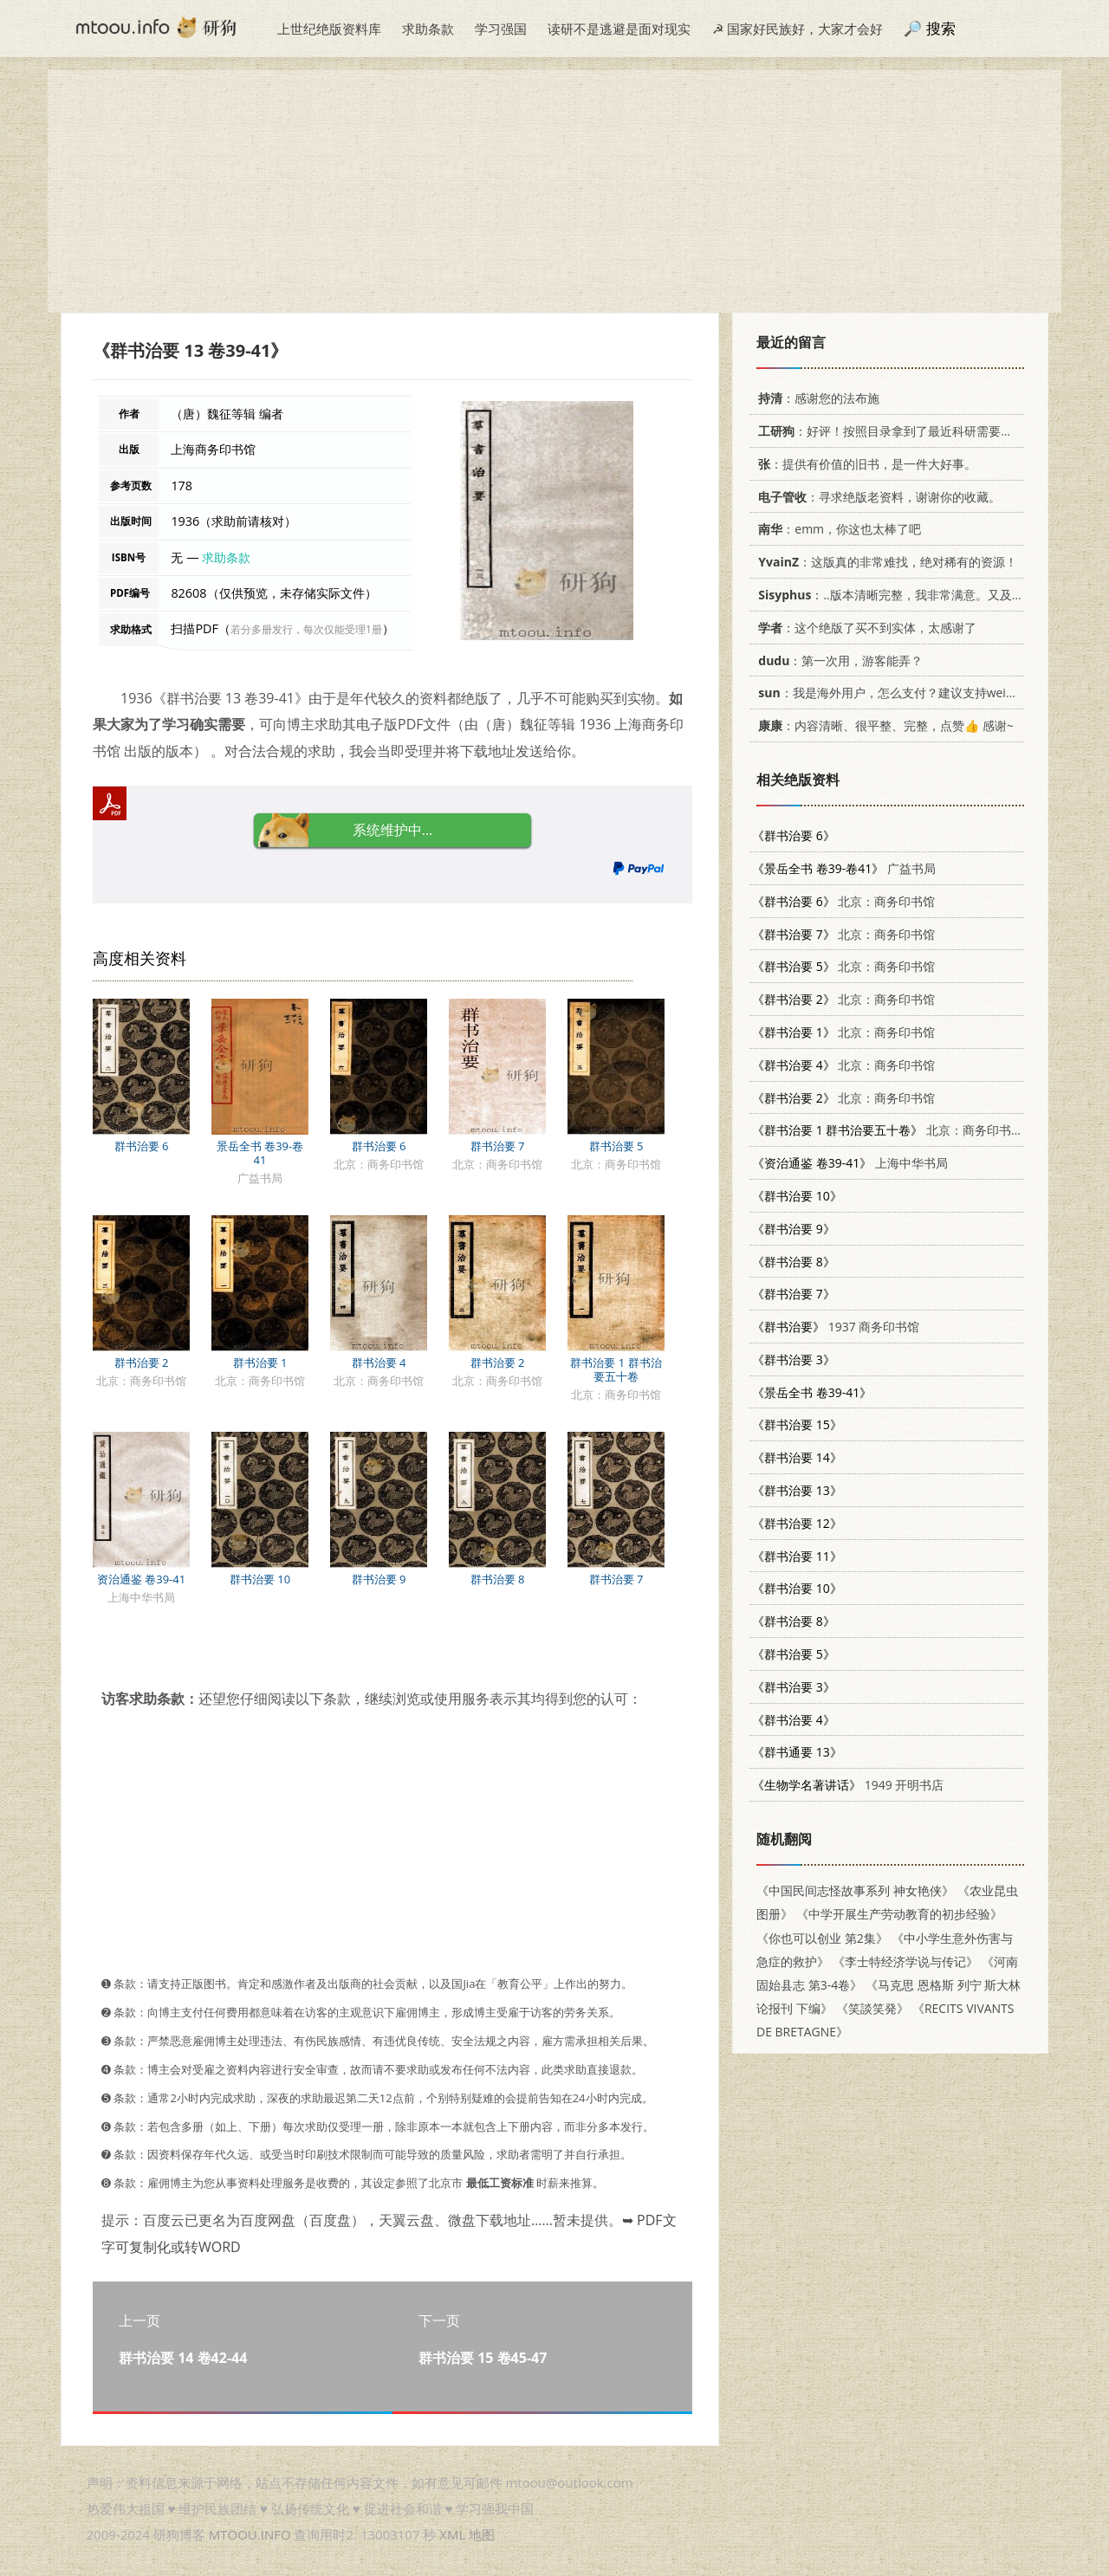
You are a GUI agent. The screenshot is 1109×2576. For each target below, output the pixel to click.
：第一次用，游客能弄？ (837, 660)
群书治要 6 (141, 1146)
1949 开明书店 (848, 1785)
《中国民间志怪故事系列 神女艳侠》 (855, 1890)
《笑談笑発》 (872, 2008)
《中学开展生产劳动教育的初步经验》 (899, 1914)
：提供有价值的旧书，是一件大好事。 (864, 464)
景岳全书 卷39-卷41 (260, 1153)
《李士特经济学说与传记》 (905, 1961)
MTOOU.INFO (250, 2534)
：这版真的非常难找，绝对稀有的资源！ (884, 561)
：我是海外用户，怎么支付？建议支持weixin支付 (899, 692)
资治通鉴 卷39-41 (141, 1579)
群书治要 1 (260, 1362)
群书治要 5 (616, 1146)
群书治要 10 (260, 1579)
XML (452, 2534)
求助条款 (428, 28)
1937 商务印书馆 (835, 1326)
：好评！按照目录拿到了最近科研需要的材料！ (900, 431)
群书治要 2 (141, 1362)
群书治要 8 (497, 1579)
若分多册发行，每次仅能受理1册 (306, 629)
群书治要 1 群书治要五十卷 (615, 1369)
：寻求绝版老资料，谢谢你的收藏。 (876, 497)
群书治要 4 (379, 1362)
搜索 (941, 28)
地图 (482, 2534)
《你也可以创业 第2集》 (822, 1938)
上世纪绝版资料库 (329, 28)
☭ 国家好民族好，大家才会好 (797, 28)
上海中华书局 (850, 1163)
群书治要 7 (497, 1146)
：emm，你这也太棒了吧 (836, 529)
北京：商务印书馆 (843, 901)
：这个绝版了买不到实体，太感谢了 (864, 627)
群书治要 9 (379, 1579)
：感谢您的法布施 (815, 398)
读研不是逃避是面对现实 (619, 28)
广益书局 (844, 868)
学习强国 (501, 28)
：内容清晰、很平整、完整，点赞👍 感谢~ (883, 725)
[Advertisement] (554, 191)
